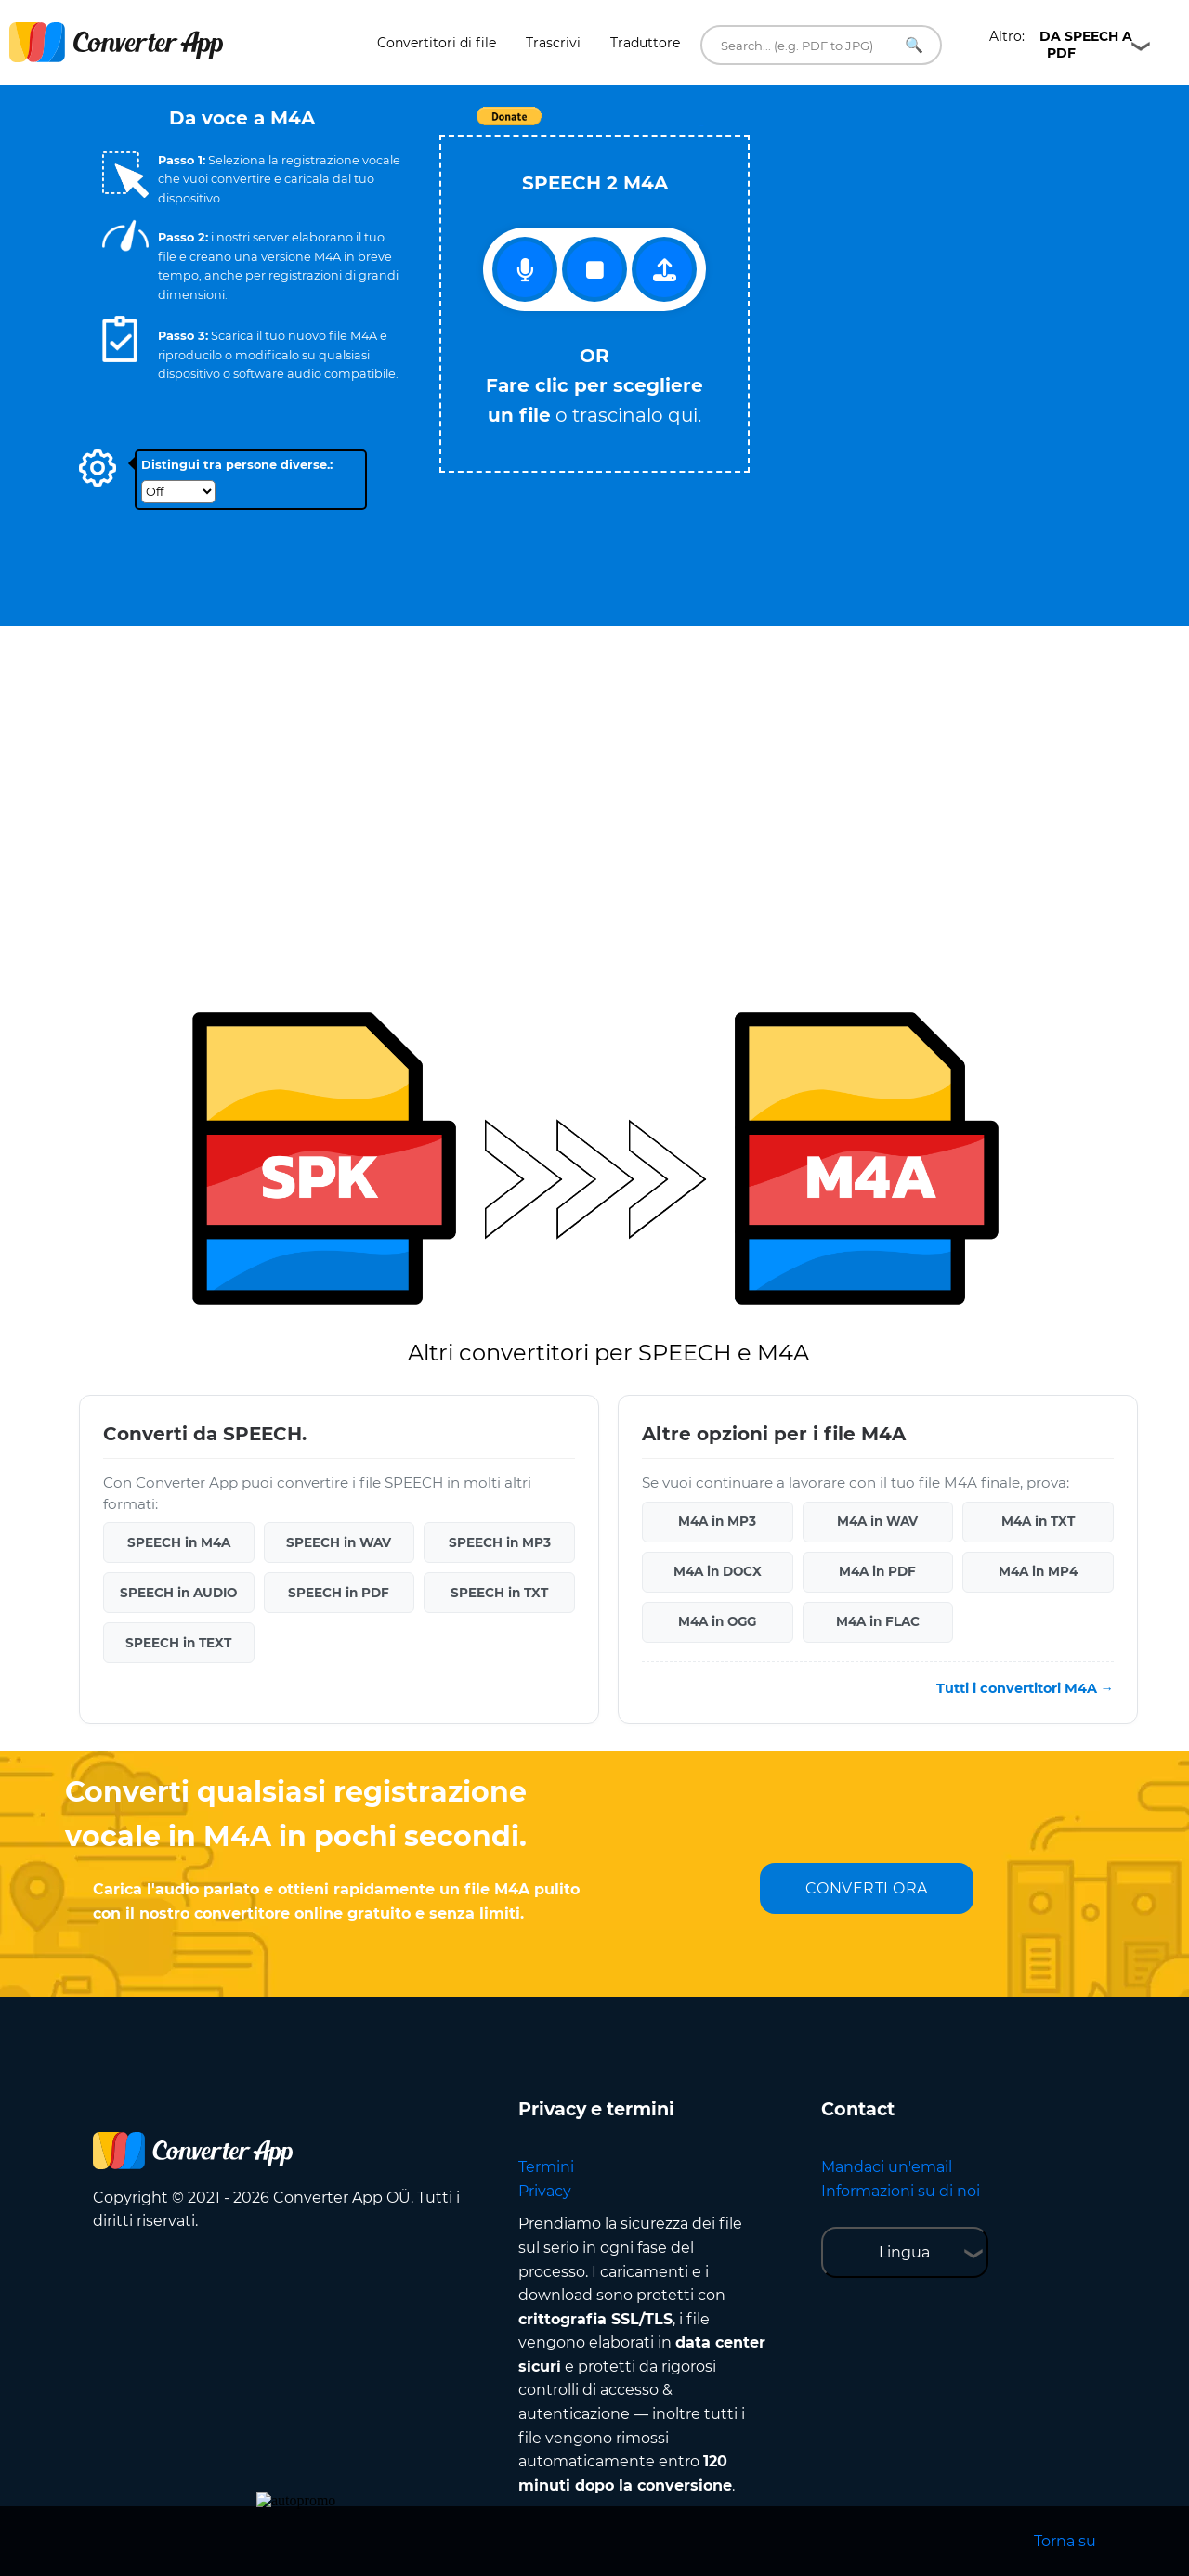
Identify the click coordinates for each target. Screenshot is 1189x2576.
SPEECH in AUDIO (178, 1592)
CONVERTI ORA (866, 1888)
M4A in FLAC (878, 1621)
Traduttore (645, 42)
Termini (546, 2167)
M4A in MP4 (1038, 1571)
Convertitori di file (436, 42)
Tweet (701, 125)
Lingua (904, 2252)
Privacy (544, 2191)
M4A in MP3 (717, 1521)
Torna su (1065, 2541)
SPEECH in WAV (338, 1542)
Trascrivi (553, 42)
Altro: (1060, 44)
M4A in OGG (717, 1621)
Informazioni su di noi (900, 2191)
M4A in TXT (1038, 1521)
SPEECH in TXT (499, 1592)
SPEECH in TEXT (178, 1642)
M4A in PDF (877, 1571)
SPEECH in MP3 (500, 1542)
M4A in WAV (877, 1521)
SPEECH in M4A (178, 1542)
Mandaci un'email (886, 2167)
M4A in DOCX (717, 1571)
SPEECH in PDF (338, 1592)
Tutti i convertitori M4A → (1025, 1688)
